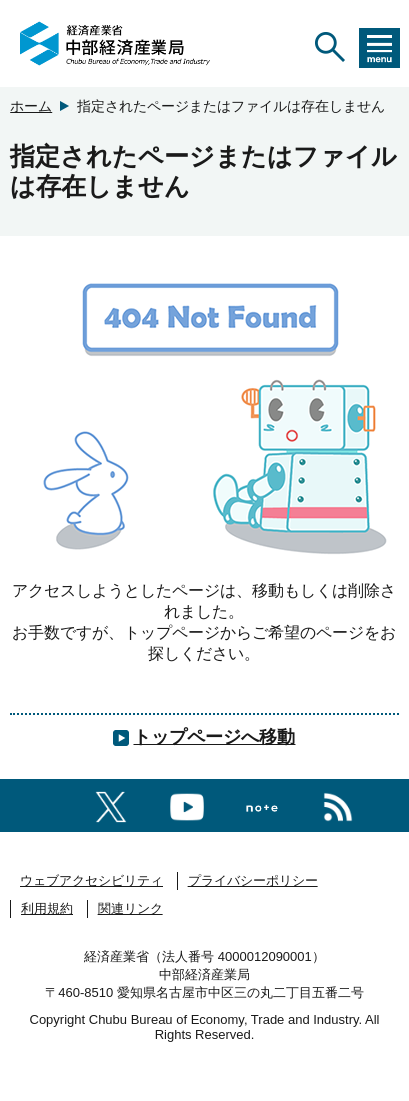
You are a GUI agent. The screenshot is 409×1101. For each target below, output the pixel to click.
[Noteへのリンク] (262, 804)
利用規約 (47, 908)
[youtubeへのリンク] (187, 803)
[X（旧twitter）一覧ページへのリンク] (111, 803)
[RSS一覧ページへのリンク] (338, 803)
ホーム (31, 106)
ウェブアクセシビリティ (91, 880)
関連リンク (130, 908)
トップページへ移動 (214, 737)
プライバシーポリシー (253, 880)
